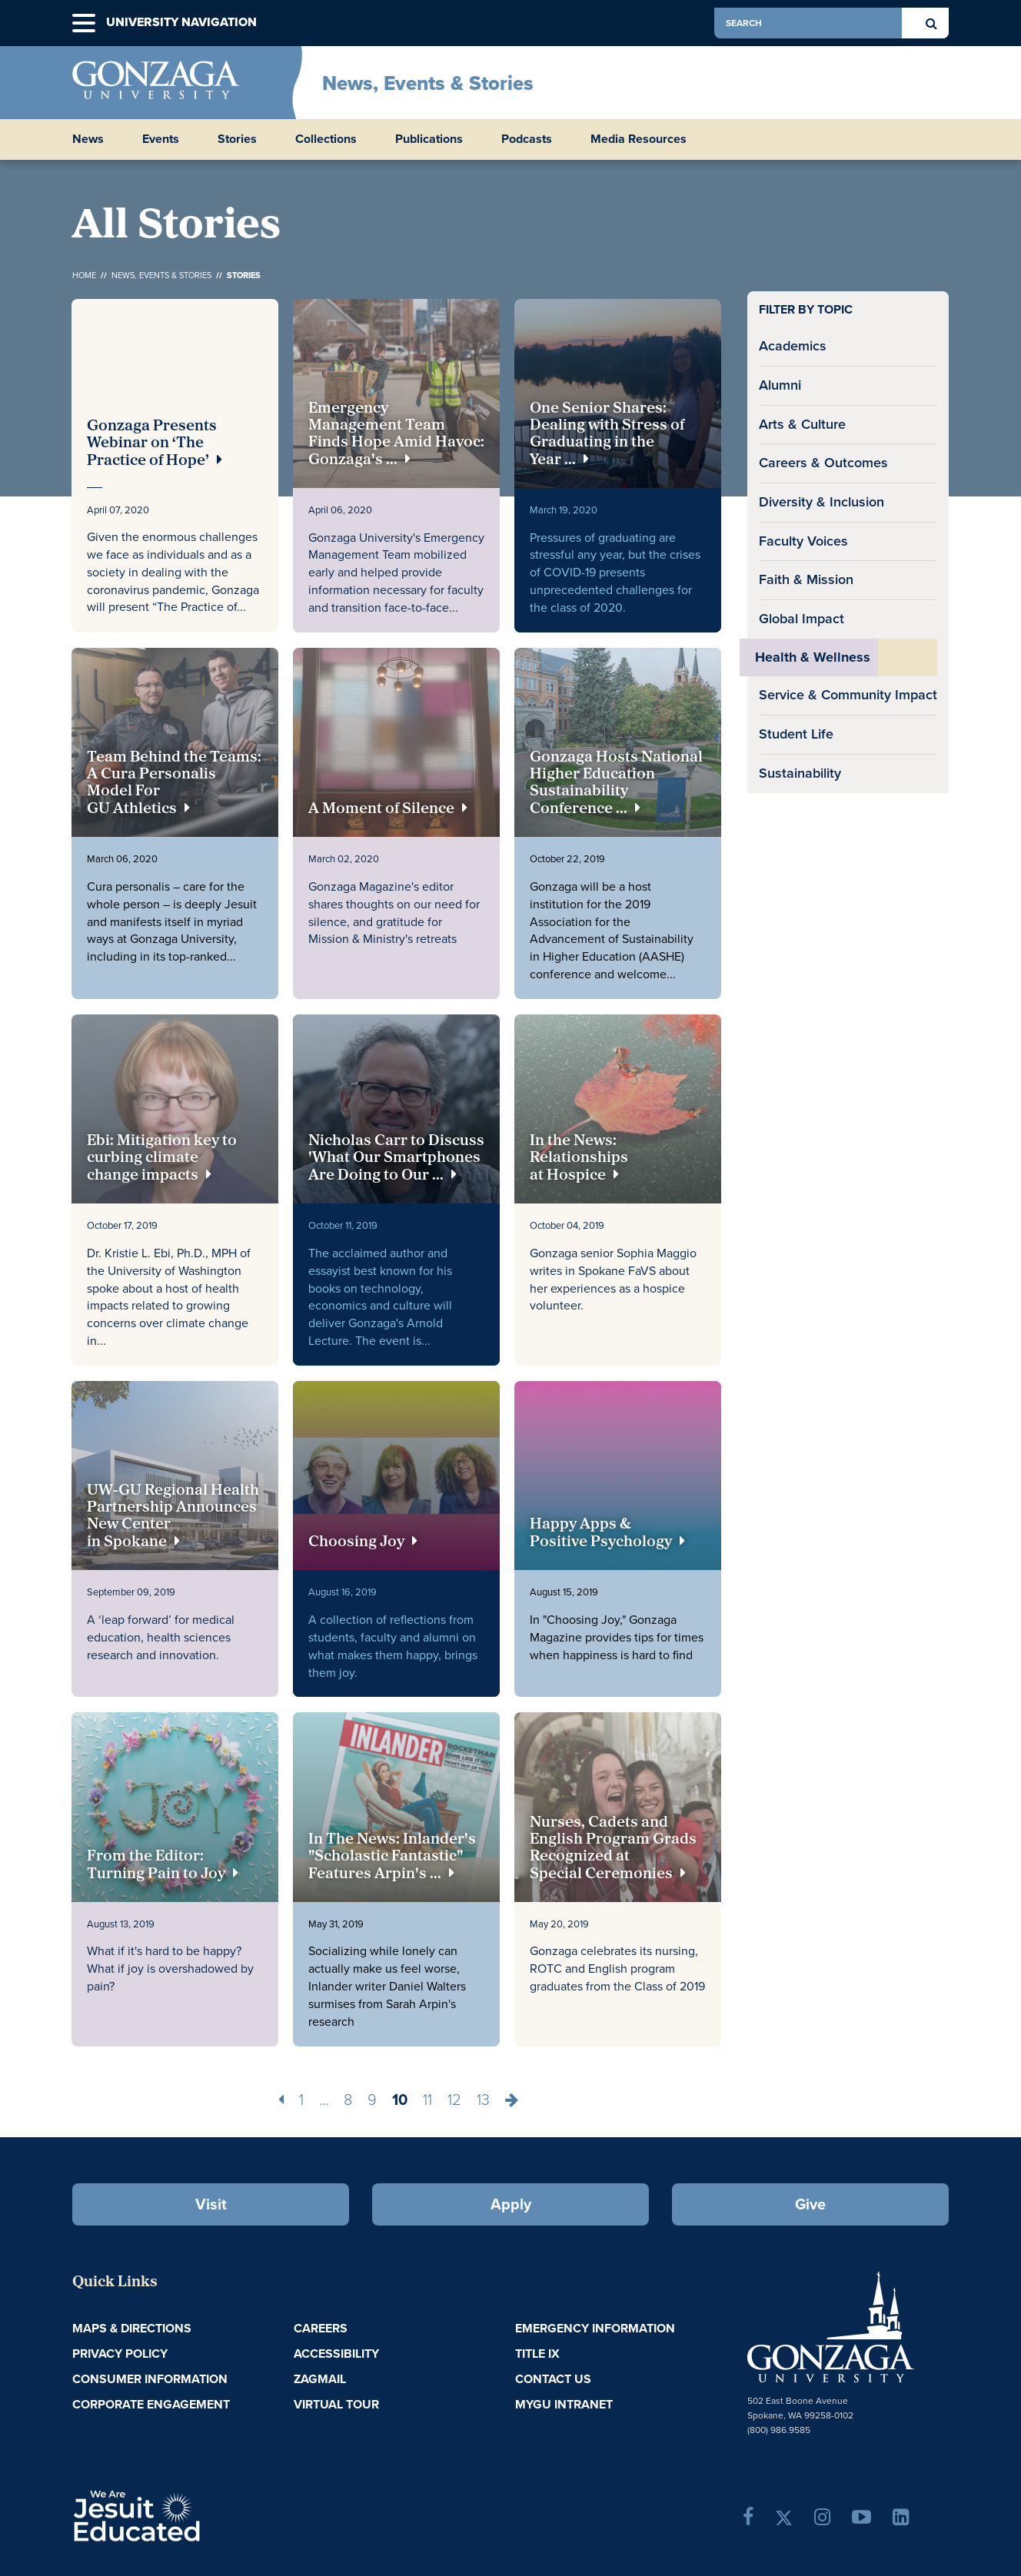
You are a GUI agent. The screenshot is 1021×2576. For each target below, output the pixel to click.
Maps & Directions (131, 2328)
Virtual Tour (336, 2404)
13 (483, 2099)
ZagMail (320, 2379)
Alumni (780, 385)
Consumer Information (150, 2379)
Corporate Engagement (151, 2404)
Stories (237, 139)
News (88, 139)
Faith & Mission (806, 579)
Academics (792, 346)
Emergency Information (595, 2328)
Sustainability (800, 773)
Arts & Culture (802, 424)
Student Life (796, 734)
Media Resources (638, 139)
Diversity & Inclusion (821, 502)
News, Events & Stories (428, 83)
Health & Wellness (812, 657)
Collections (326, 139)
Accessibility (336, 2353)
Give (810, 2204)
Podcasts (526, 139)
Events (160, 139)
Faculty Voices (803, 541)
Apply (511, 2204)
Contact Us (553, 2379)
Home (84, 275)
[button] (83, 23)
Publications (429, 139)
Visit (211, 2204)
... (323, 2099)
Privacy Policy (120, 2353)
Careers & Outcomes (823, 463)
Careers (321, 2328)
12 (454, 2099)
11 (427, 2099)
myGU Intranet (564, 2404)
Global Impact (801, 619)
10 (399, 2099)
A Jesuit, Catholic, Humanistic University (203, 2514)
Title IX (537, 2353)
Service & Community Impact (848, 695)
